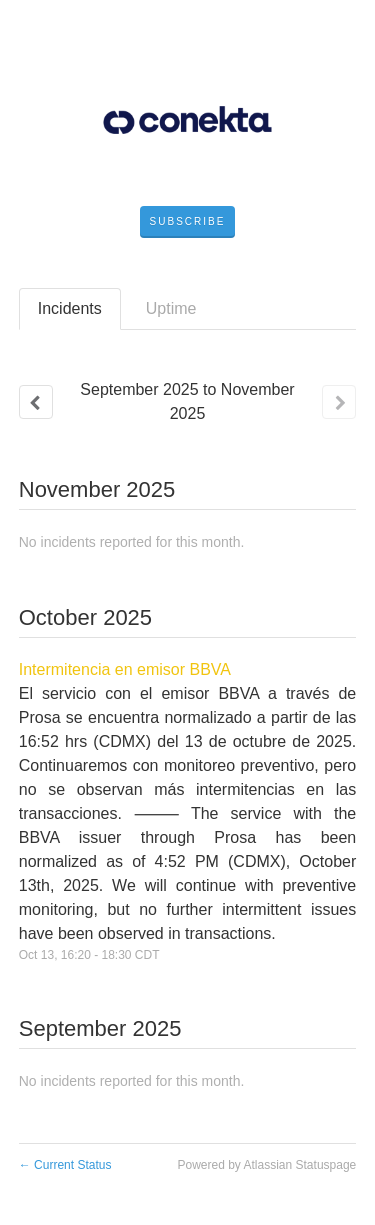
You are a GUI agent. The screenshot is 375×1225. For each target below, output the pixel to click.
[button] (188, 222)
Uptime (171, 308)
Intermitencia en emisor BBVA (125, 669)
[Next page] (339, 402)
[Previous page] (36, 402)
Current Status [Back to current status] (65, 1165)
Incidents (70, 308)
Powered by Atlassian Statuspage (266, 1165)
